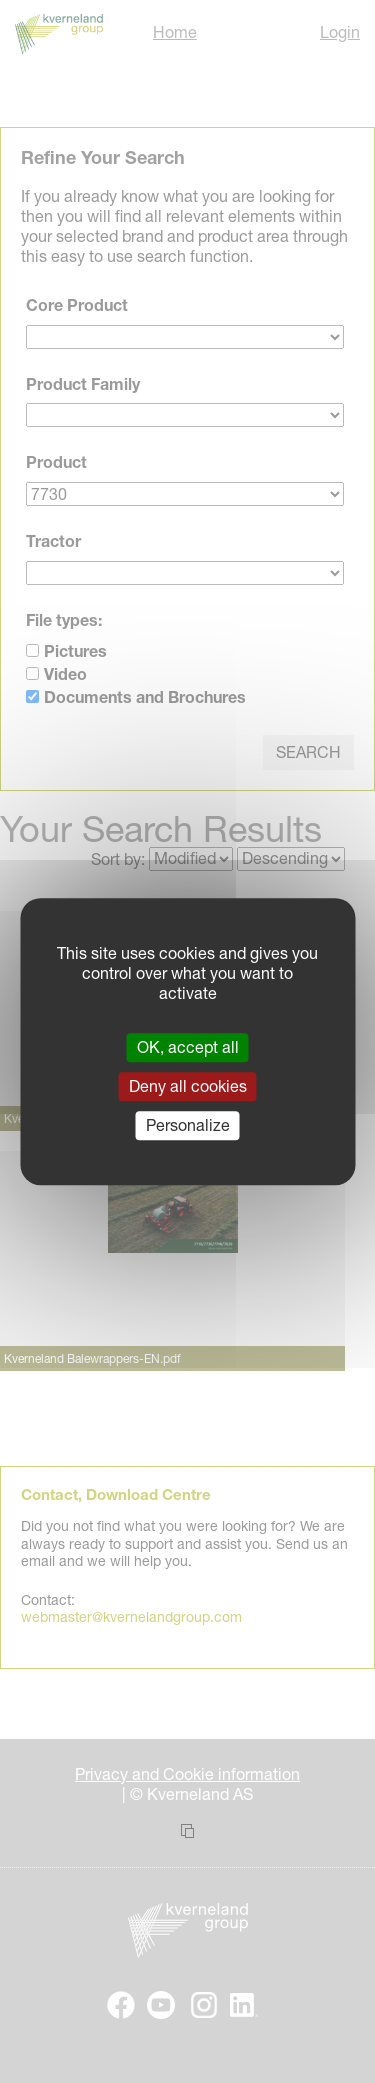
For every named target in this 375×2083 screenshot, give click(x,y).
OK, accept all (188, 1047)
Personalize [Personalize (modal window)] (188, 1125)
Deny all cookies (188, 1086)
